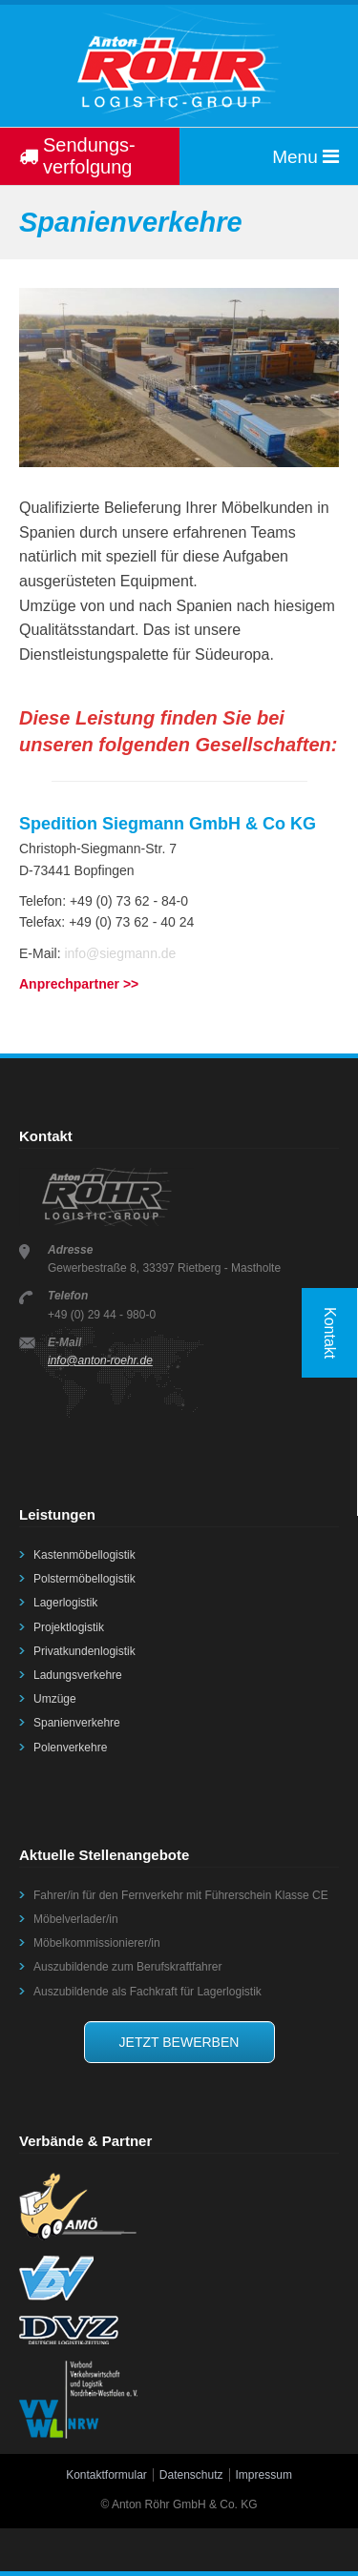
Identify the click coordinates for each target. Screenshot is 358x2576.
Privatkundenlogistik (84, 1651)
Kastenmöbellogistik (84, 1555)
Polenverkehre (70, 1747)
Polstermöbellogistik (84, 1578)
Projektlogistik (68, 1627)
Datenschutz (191, 2475)
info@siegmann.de (120, 953)
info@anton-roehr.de (100, 1360)
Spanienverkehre (76, 1722)
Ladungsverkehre (77, 1675)
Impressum (264, 2475)
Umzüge (54, 1699)
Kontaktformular (106, 2475)
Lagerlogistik (65, 1602)
